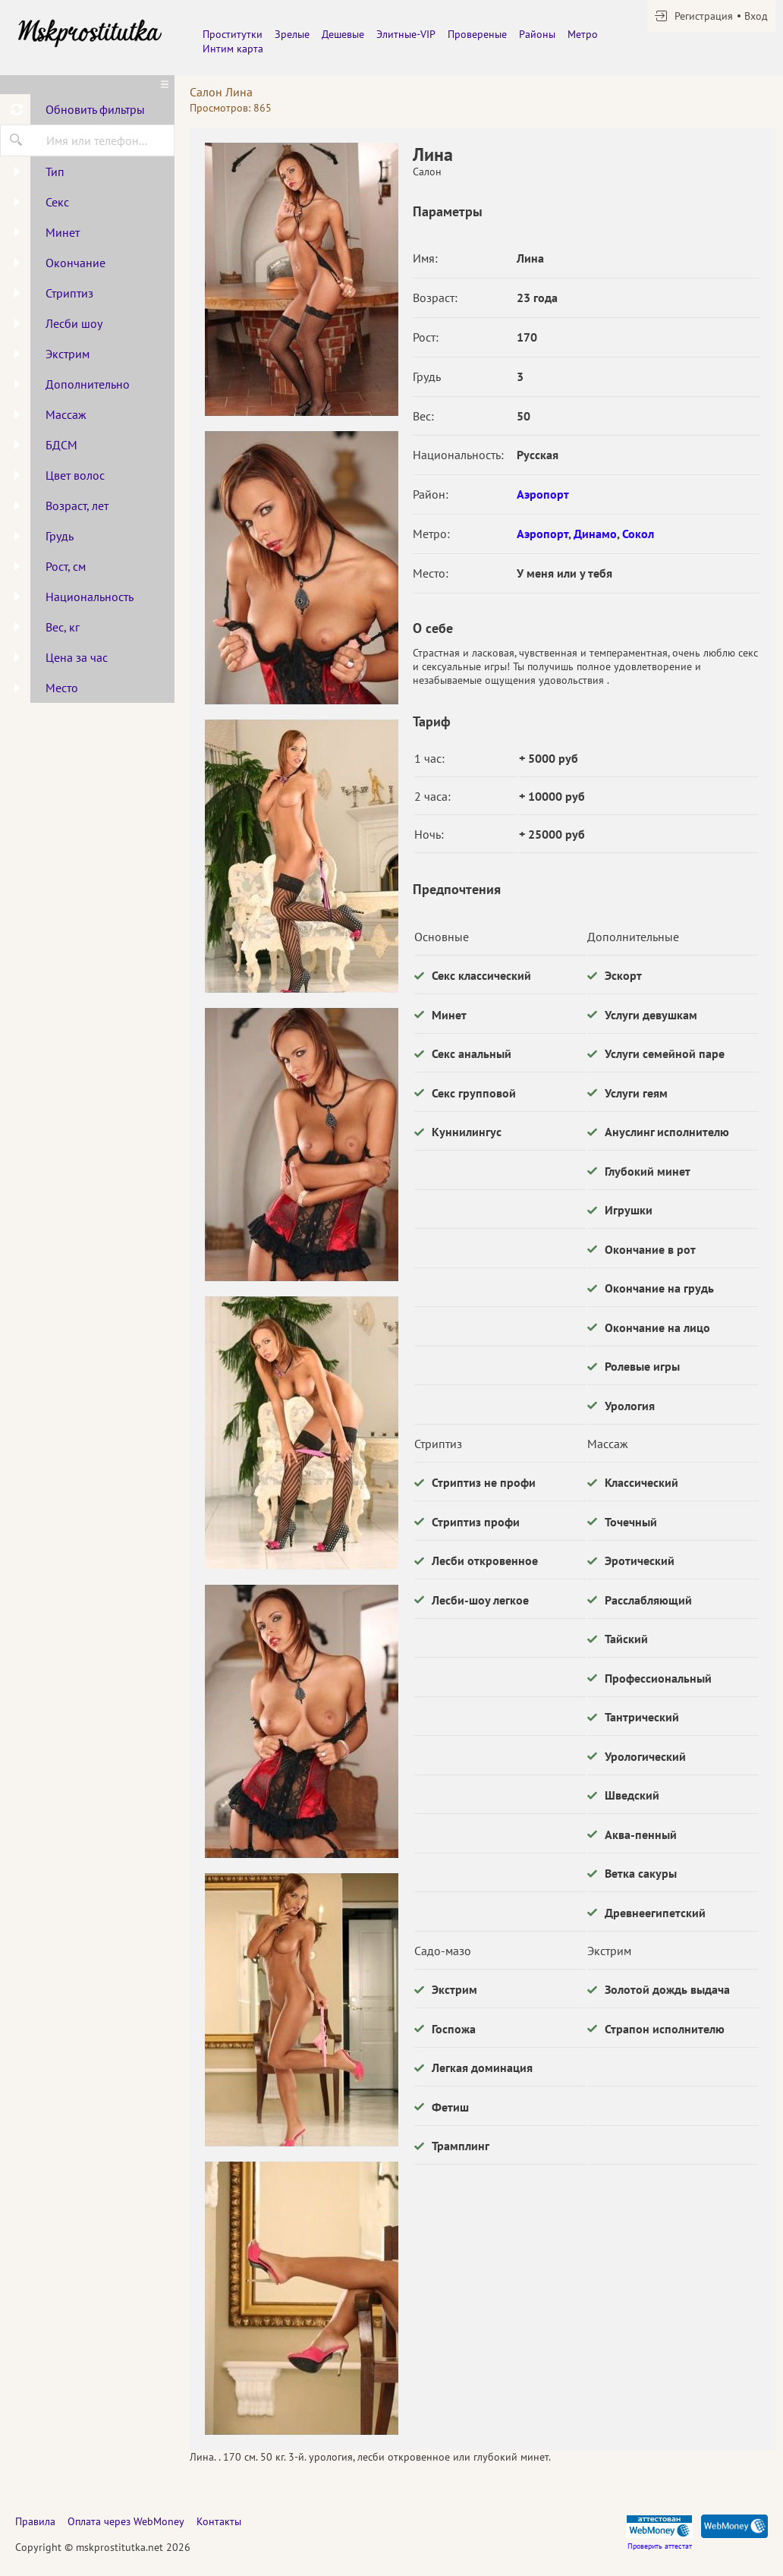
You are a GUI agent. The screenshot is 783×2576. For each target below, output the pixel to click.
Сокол (638, 533)
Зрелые (292, 34)
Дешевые (343, 34)
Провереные (477, 34)
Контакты (219, 2521)
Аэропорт (543, 494)
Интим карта (233, 48)
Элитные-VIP (406, 34)
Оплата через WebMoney (126, 2521)
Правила (35, 2521)
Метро (583, 34)
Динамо (595, 533)
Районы (537, 34)
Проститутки (233, 34)
